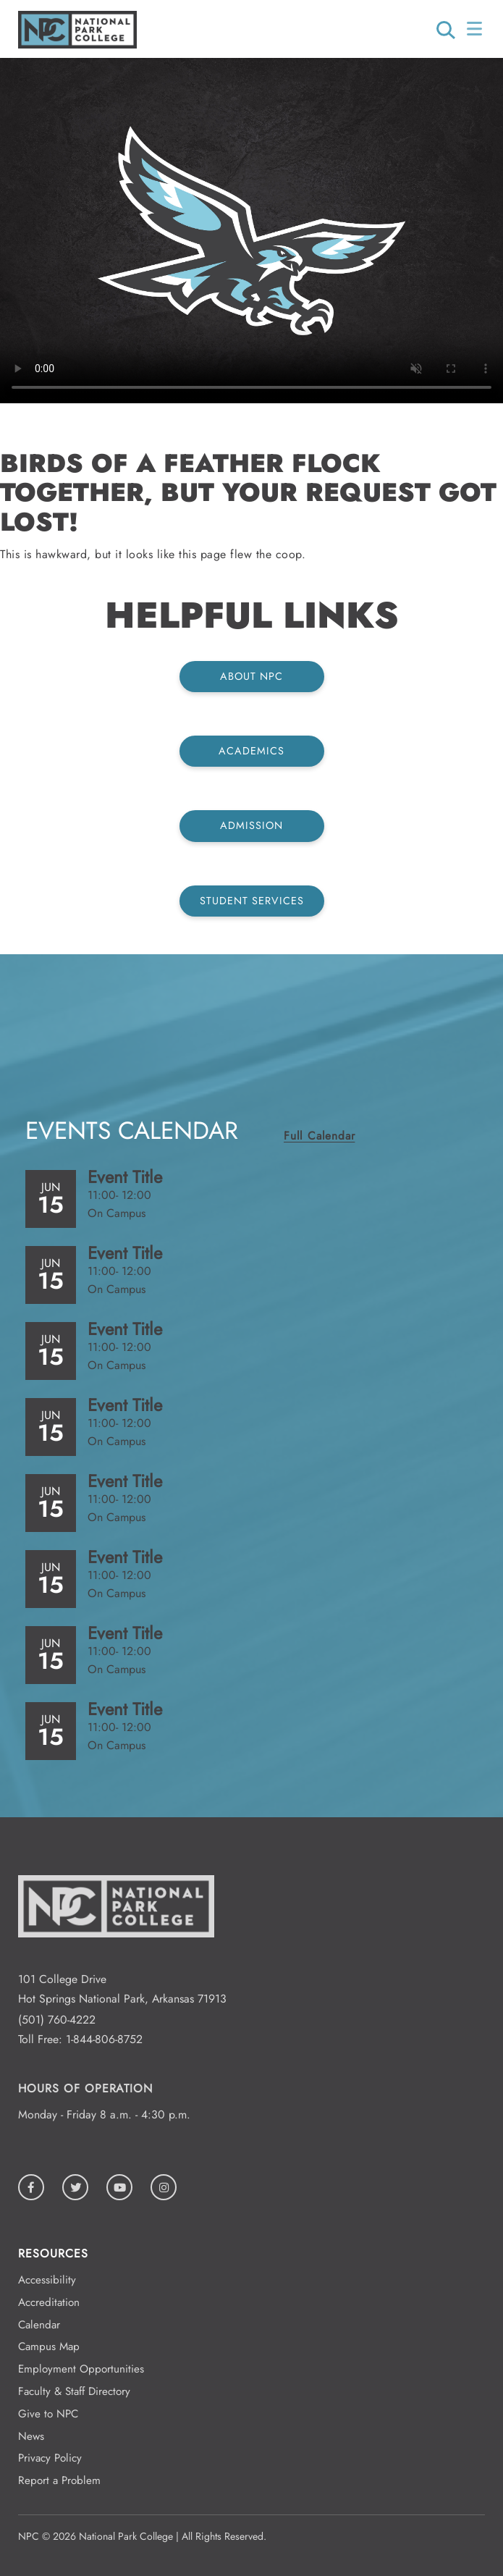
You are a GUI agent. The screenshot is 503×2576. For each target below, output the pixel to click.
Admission (251, 825)
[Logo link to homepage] (77, 44)
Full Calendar (319, 1135)
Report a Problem (59, 2480)
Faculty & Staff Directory (74, 2391)
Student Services (252, 900)
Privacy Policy (50, 2458)
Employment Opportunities (81, 2369)
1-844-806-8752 (104, 2039)
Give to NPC (48, 2414)
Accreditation (49, 2302)
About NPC (251, 676)
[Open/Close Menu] (476, 29)
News (31, 2436)
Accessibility (47, 2280)
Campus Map (49, 2346)
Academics (251, 751)
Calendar (39, 2325)
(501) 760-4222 (57, 2019)
